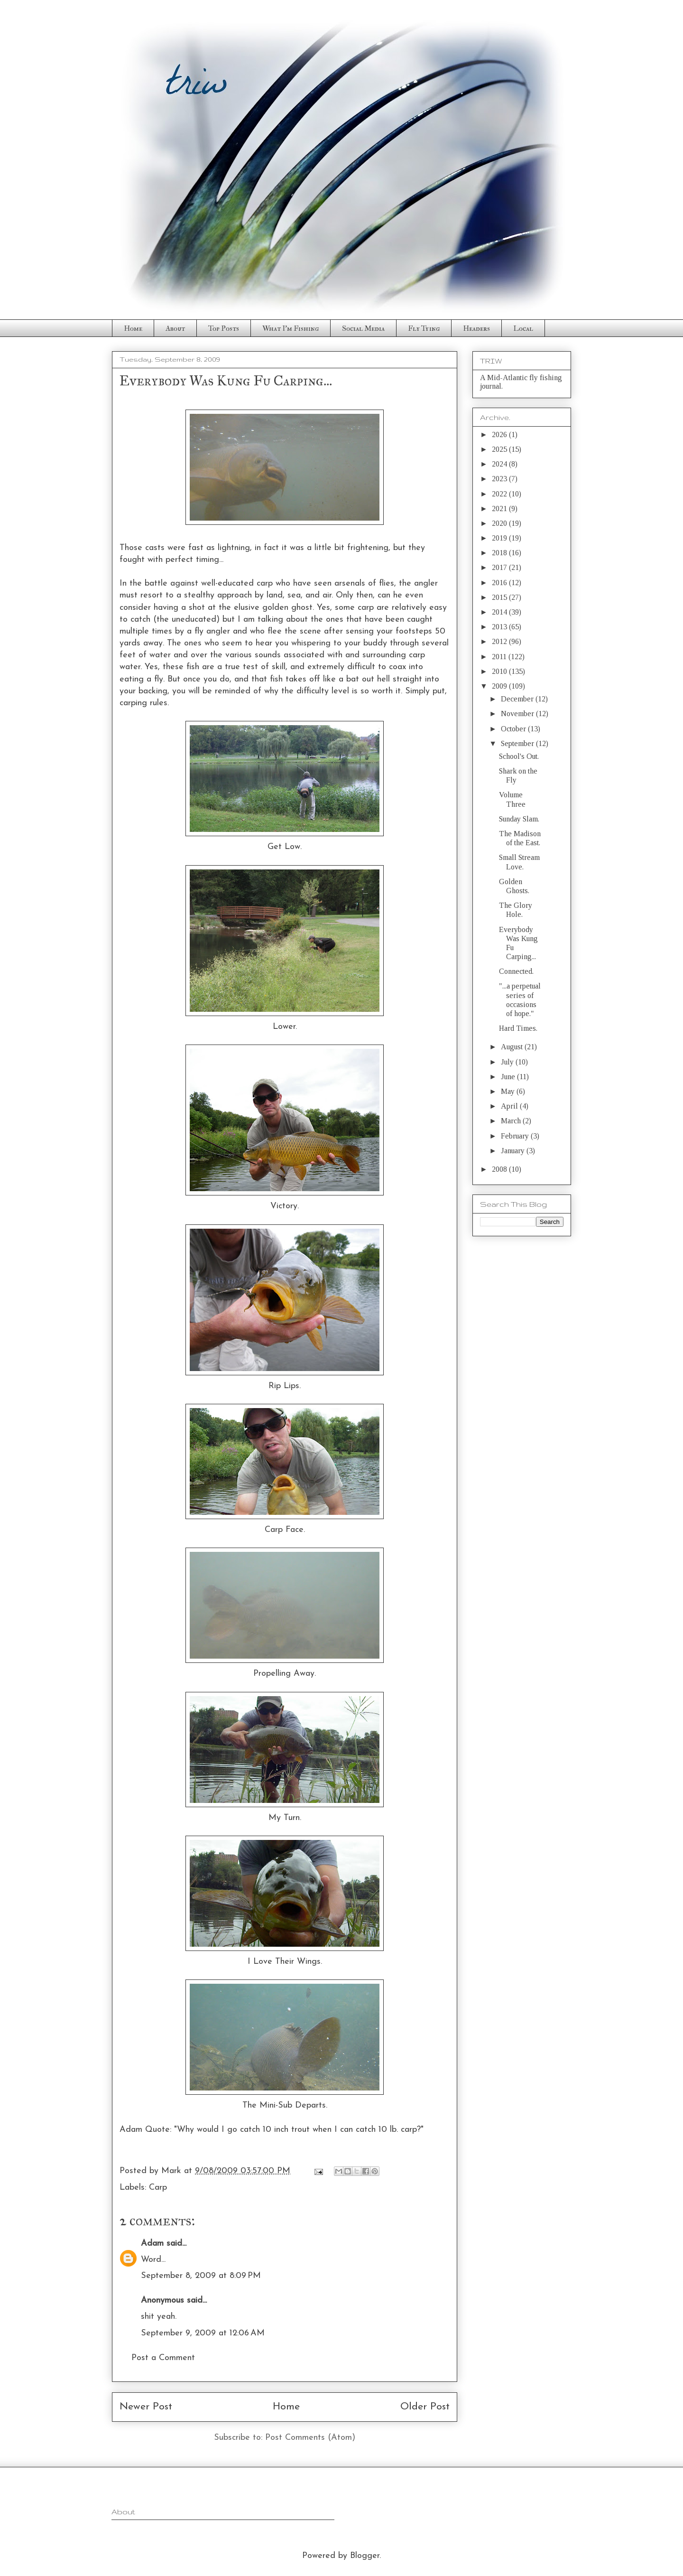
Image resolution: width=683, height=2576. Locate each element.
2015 (500, 597)
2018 (500, 553)
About (175, 328)
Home (133, 328)
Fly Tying (424, 328)
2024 (500, 464)
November (518, 713)
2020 (500, 523)
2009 (500, 686)
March (512, 1121)
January (513, 1151)
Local (523, 328)
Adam (152, 2243)
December (518, 699)
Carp (158, 2187)
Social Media (363, 328)
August (513, 1047)
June (509, 1077)
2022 (500, 494)
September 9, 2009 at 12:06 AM (203, 2333)
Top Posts (223, 328)
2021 (500, 508)
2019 (500, 538)
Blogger (364, 2555)
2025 (500, 449)
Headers (476, 328)
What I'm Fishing (290, 328)
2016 (500, 583)
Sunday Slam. (519, 819)
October (514, 729)
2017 (500, 567)
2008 (500, 1169)
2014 (500, 612)
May (509, 1091)
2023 (500, 479)
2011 (500, 657)
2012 (500, 641)
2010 (500, 671)
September (518, 743)
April (510, 1106)
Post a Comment (163, 2357)
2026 (500, 434)
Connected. (516, 971)
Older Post (425, 2407)
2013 (500, 627)
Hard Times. (518, 1028)
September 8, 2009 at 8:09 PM (201, 2275)
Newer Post (146, 2407)
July (508, 1062)
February (516, 1136)
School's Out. (519, 756)
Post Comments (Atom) (310, 2437)
